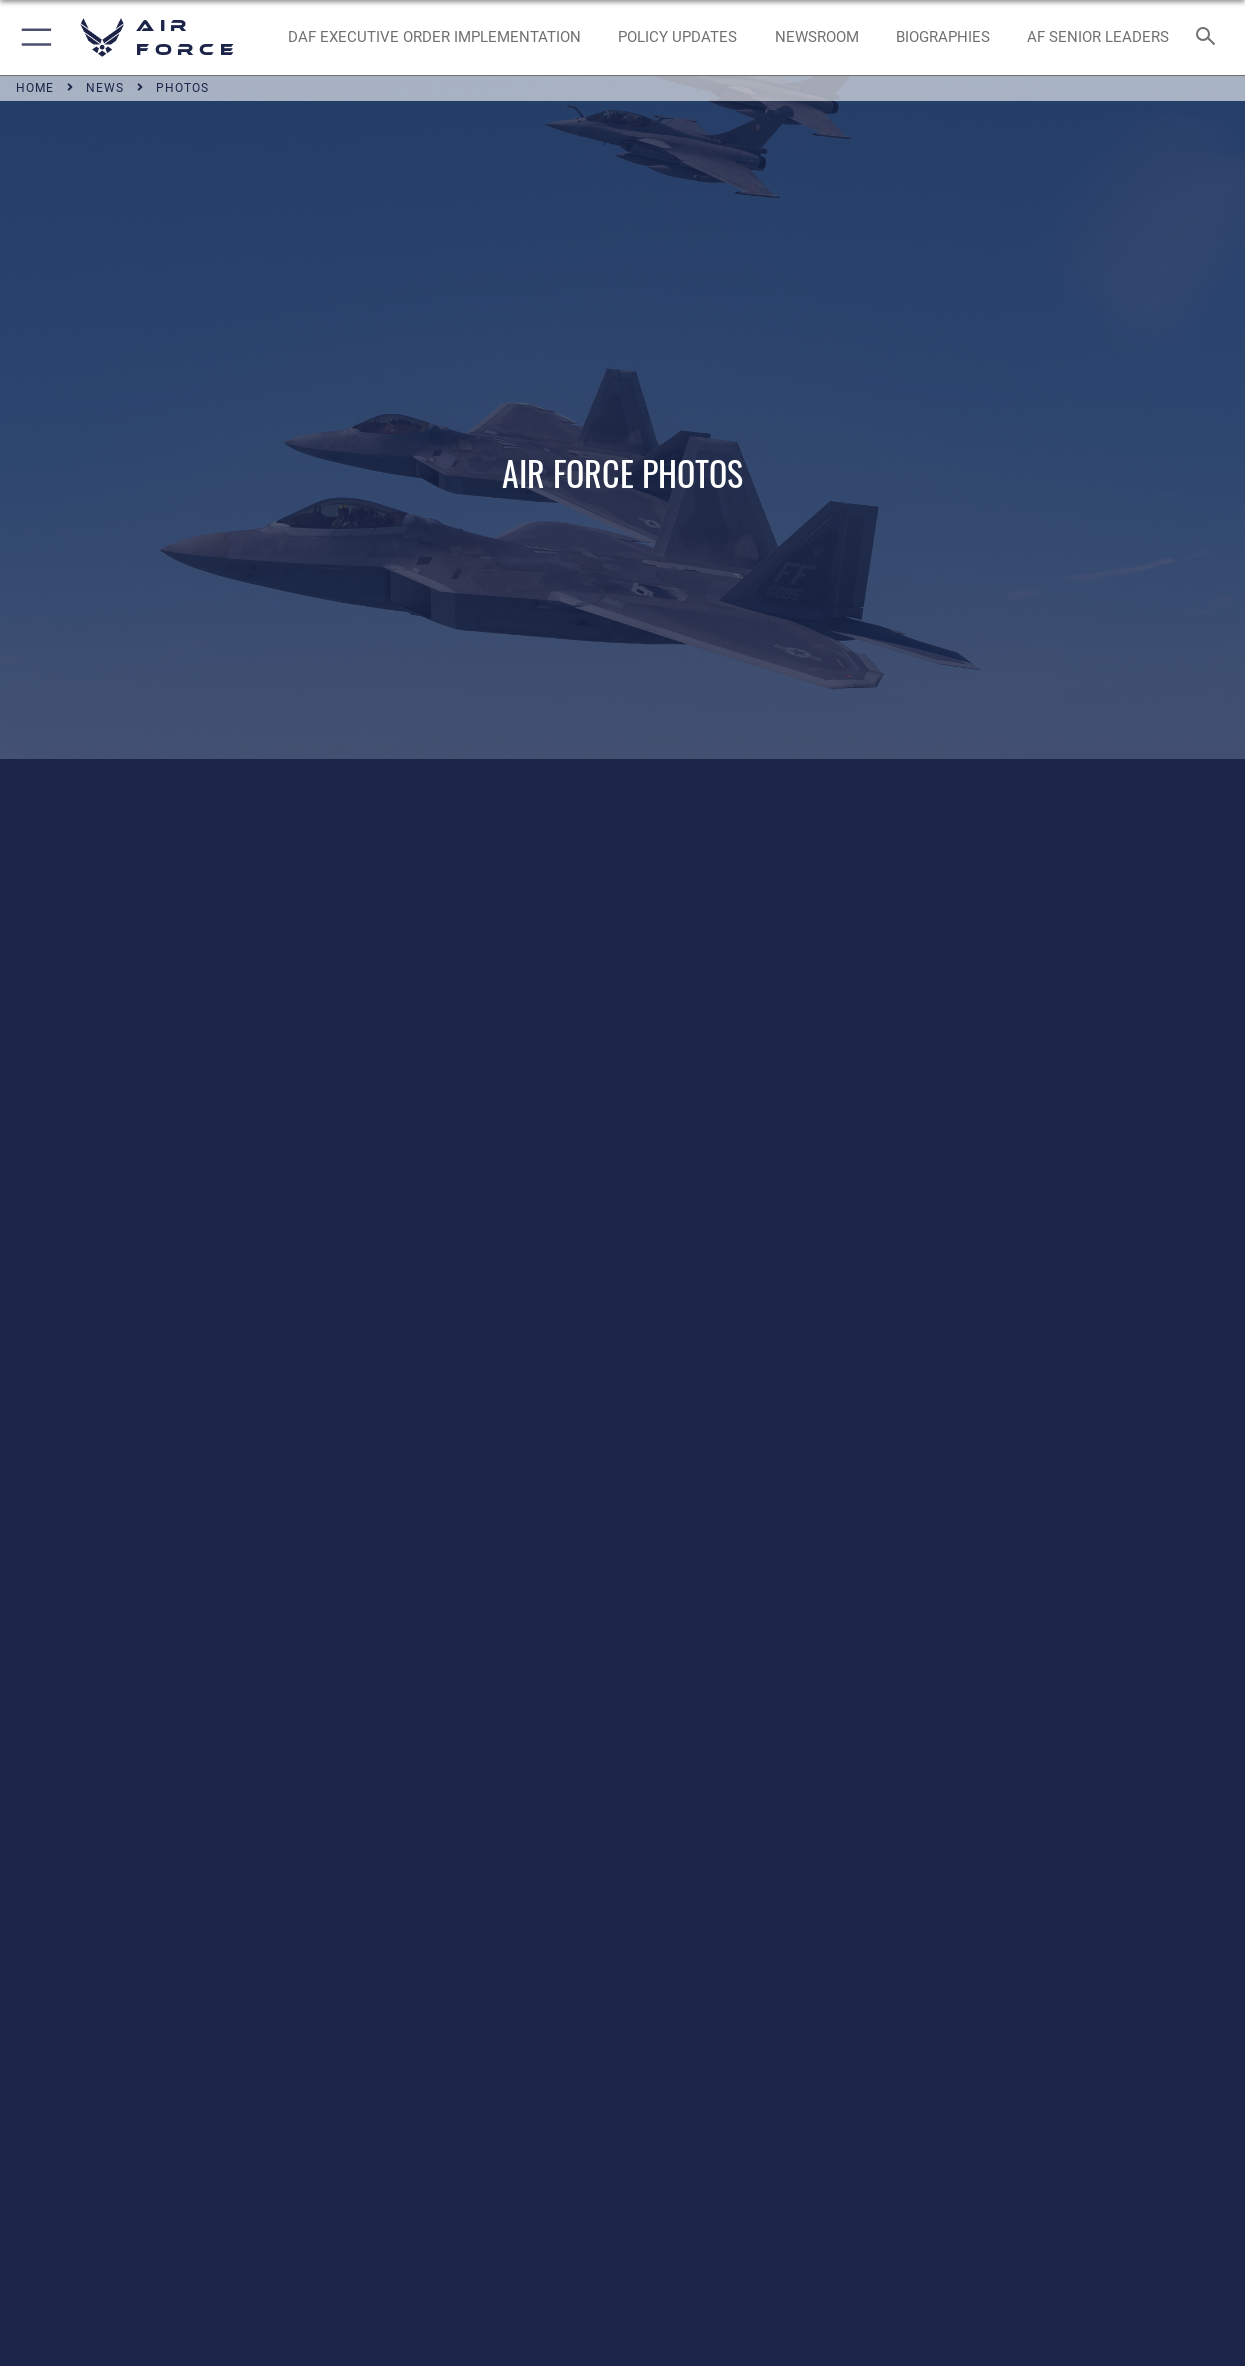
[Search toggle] (1210, 37)
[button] (32, 37)
